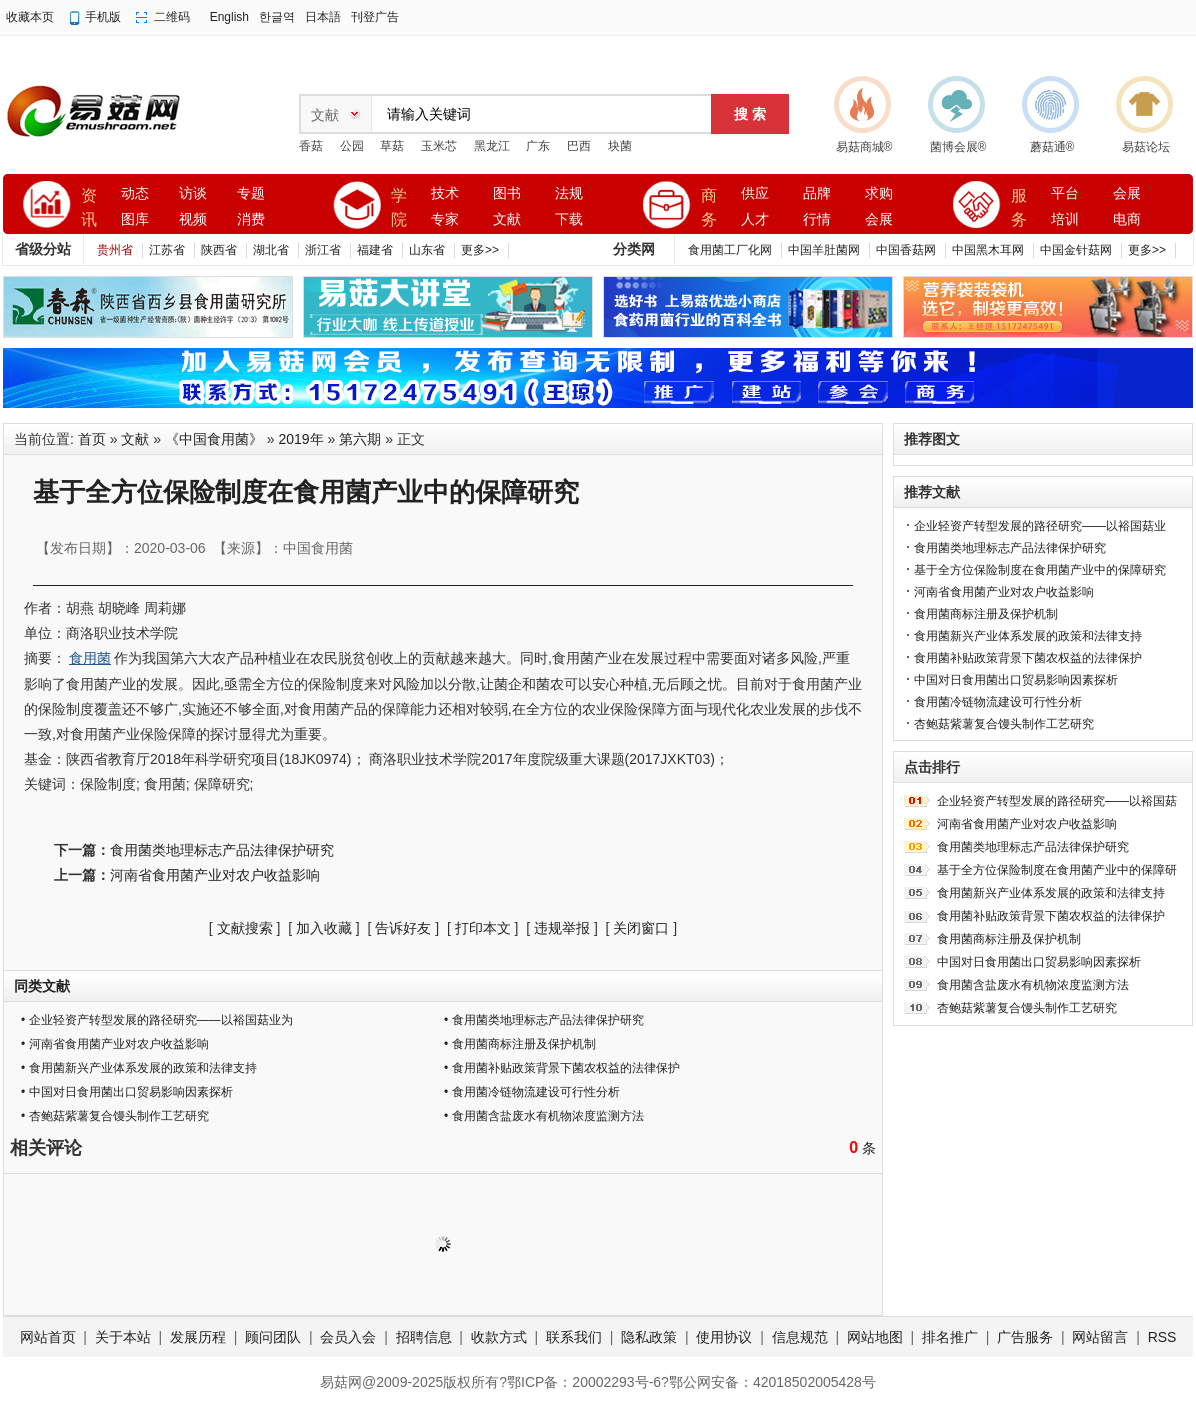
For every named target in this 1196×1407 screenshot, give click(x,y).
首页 (92, 439)
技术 (445, 193)
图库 (135, 219)
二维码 (172, 17)
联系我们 (574, 1337)
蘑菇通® (1052, 147)
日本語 (323, 17)
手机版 (103, 17)
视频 (193, 219)
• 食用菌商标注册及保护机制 (520, 1044)
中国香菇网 (906, 250)
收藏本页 (30, 17)
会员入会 (348, 1337)
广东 (538, 146)
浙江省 (323, 250)
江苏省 (167, 250)
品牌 (817, 193)
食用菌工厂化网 (730, 250)
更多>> (480, 250)
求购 (879, 193)
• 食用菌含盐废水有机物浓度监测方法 (544, 1116)
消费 (251, 219)
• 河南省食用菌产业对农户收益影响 (115, 1044)
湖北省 (271, 250)
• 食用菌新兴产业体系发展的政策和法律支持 (139, 1068)
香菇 (311, 146)
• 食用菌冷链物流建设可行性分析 (532, 1092)
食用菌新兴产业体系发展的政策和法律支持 (1028, 636)
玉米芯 (439, 146)
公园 (352, 146)
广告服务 (1025, 1337)
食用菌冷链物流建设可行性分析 (998, 702)
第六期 (360, 439)
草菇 (392, 146)
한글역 (277, 17)
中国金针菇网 (1076, 250)
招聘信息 (424, 1337)
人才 (755, 219)
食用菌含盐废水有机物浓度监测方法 (1033, 985)
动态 (135, 193)
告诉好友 (403, 928)
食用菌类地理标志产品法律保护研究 (222, 850)
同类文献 (42, 986)
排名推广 (950, 1337)
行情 (817, 219)
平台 (1065, 193)
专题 (251, 193)
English (229, 17)
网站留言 (1100, 1337)
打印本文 (483, 928)
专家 (445, 219)
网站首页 (48, 1337)
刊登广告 (375, 17)
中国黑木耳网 (988, 250)
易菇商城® (864, 147)
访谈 (193, 193)
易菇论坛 (1146, 147)
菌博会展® (958, 147)
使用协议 (724, 1337)
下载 (569, 219)
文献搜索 (245, 928)
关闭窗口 (641, 928)
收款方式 (499, 1337)
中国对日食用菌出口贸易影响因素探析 (1016, 680)
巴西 (579, 146)
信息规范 (800, 1337)
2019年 (301, 439)
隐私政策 (649, 1337)
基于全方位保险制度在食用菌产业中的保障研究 (1040, 570)
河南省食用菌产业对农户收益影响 (215, 875)
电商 (1127, 219)
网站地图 (875, 1337)
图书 (507, 193)
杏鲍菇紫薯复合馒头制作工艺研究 (1004, 724)
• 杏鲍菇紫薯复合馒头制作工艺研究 (115, 1116)
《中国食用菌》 (214, 439)
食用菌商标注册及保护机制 (986, 614)
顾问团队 (273, 1337)
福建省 (375, 250)
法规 (569, 193)
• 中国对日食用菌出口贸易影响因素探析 (127, 1092)
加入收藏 (324, 928)
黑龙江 (492, 146)
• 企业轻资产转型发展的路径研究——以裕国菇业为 (157, 1020)
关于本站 (123, 1337)
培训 (1065, 219)
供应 (755, 193)
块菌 (620, 146)
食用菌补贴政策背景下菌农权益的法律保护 (1028, 658)
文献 (507, 219)
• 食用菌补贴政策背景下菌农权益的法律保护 (562, 1068)
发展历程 (198, 1337)
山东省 (427, 250)
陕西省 (219, 250)
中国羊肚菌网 (824, 250)
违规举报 (562, 928)
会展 (879, 219)
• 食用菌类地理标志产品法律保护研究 (544, 1020)
